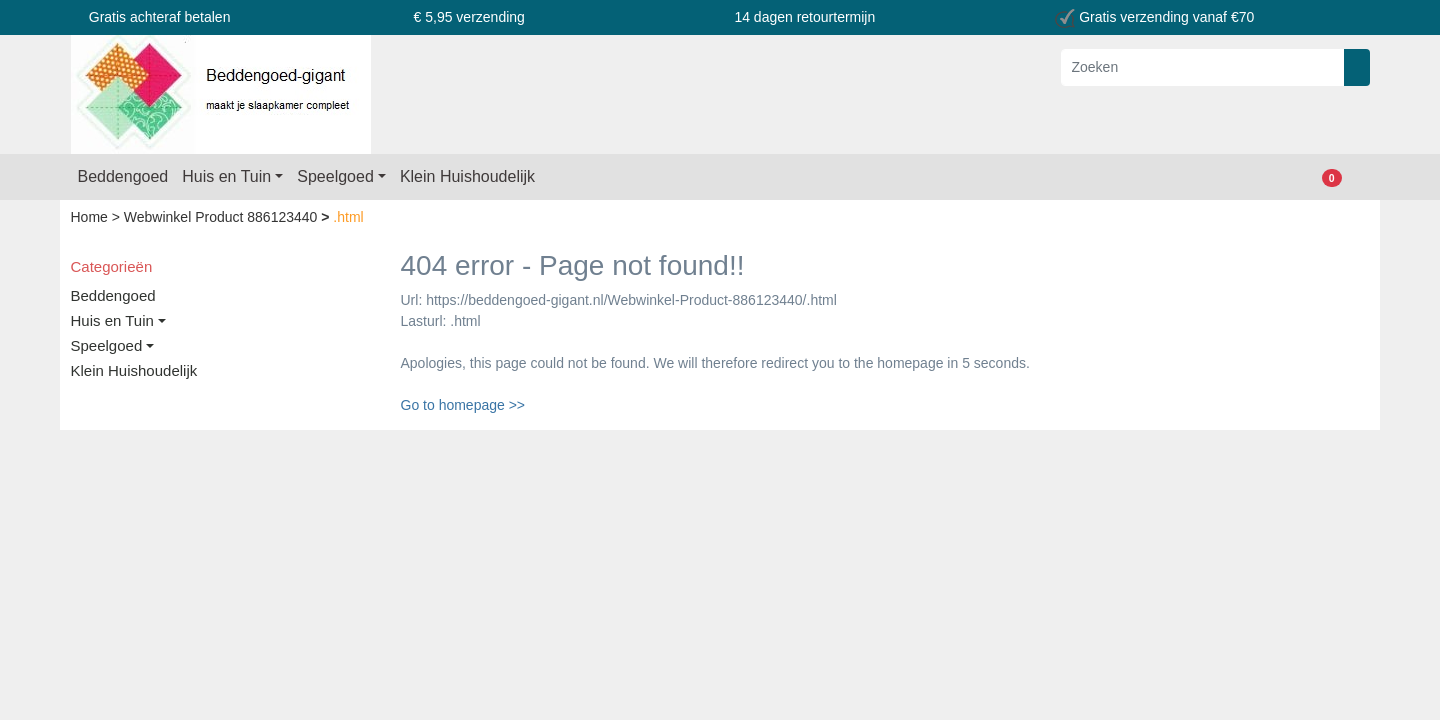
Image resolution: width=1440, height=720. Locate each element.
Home (91, 217)
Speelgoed (335, 176)
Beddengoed (123, 176)
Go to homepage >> (463, 405)
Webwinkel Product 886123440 (222, 217)
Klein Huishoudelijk (467, 176)
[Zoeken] (1203, 67)
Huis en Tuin (226, 176)
